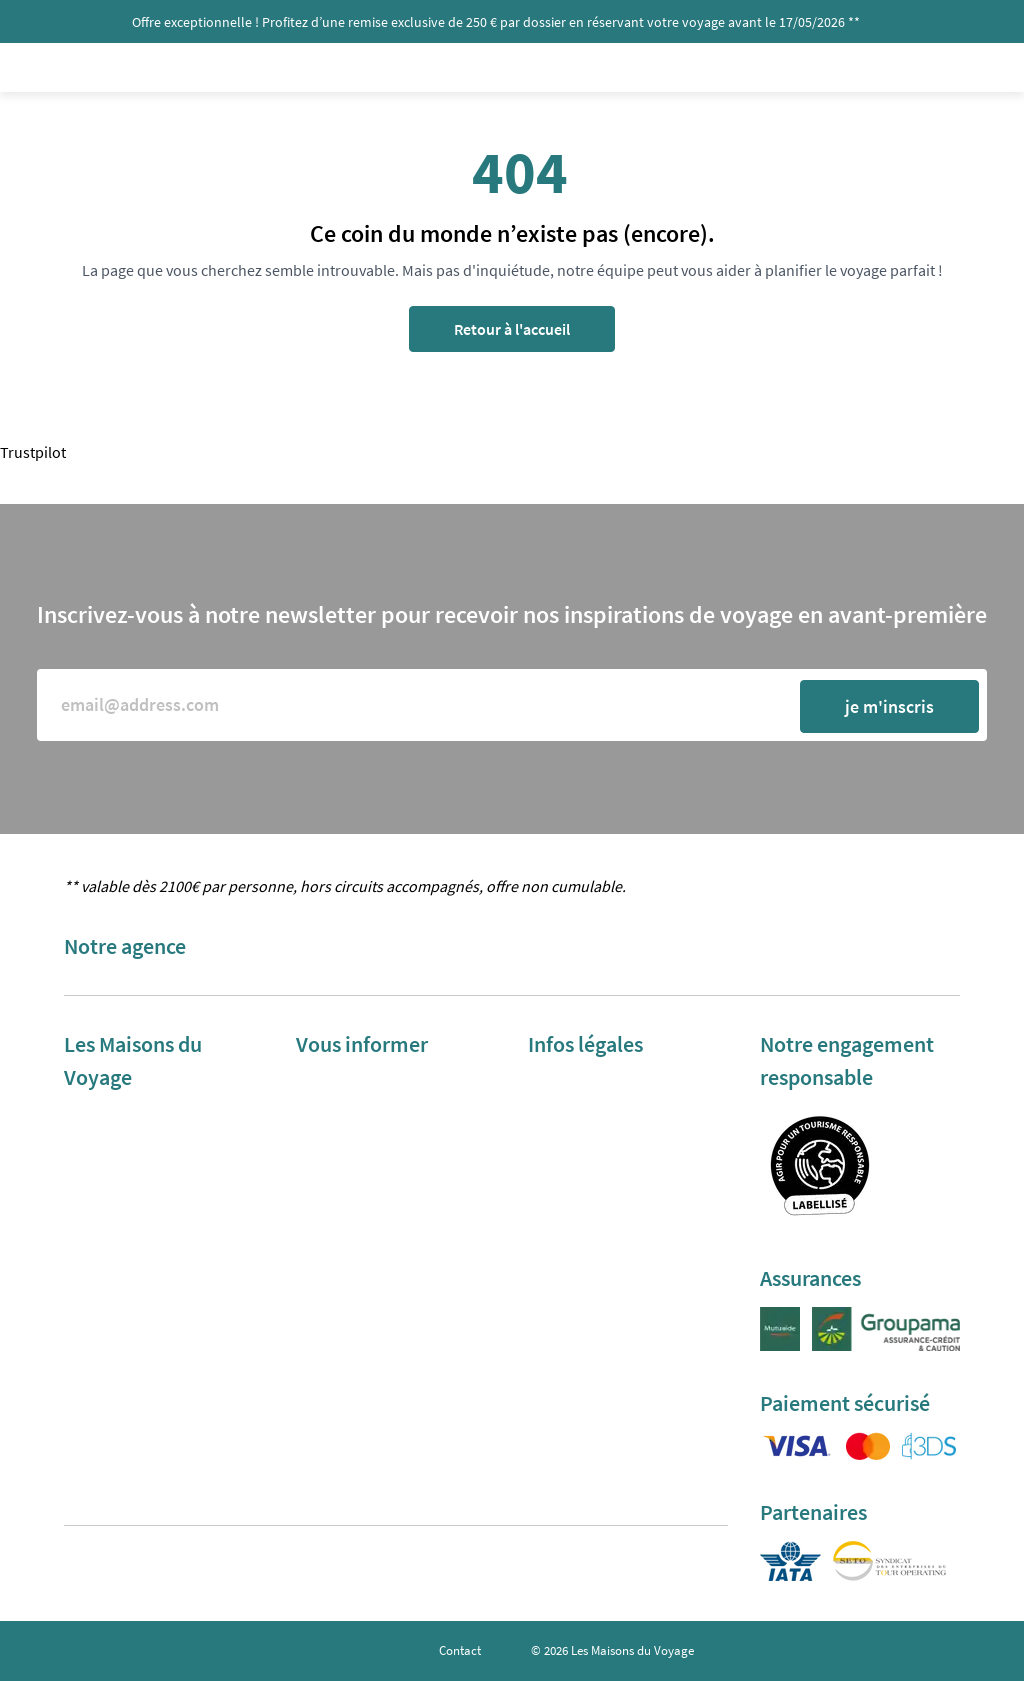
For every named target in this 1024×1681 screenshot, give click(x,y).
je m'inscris (889, 706)
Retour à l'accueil (512, 329)
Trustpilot (33, 452)
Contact (460, 1650)
